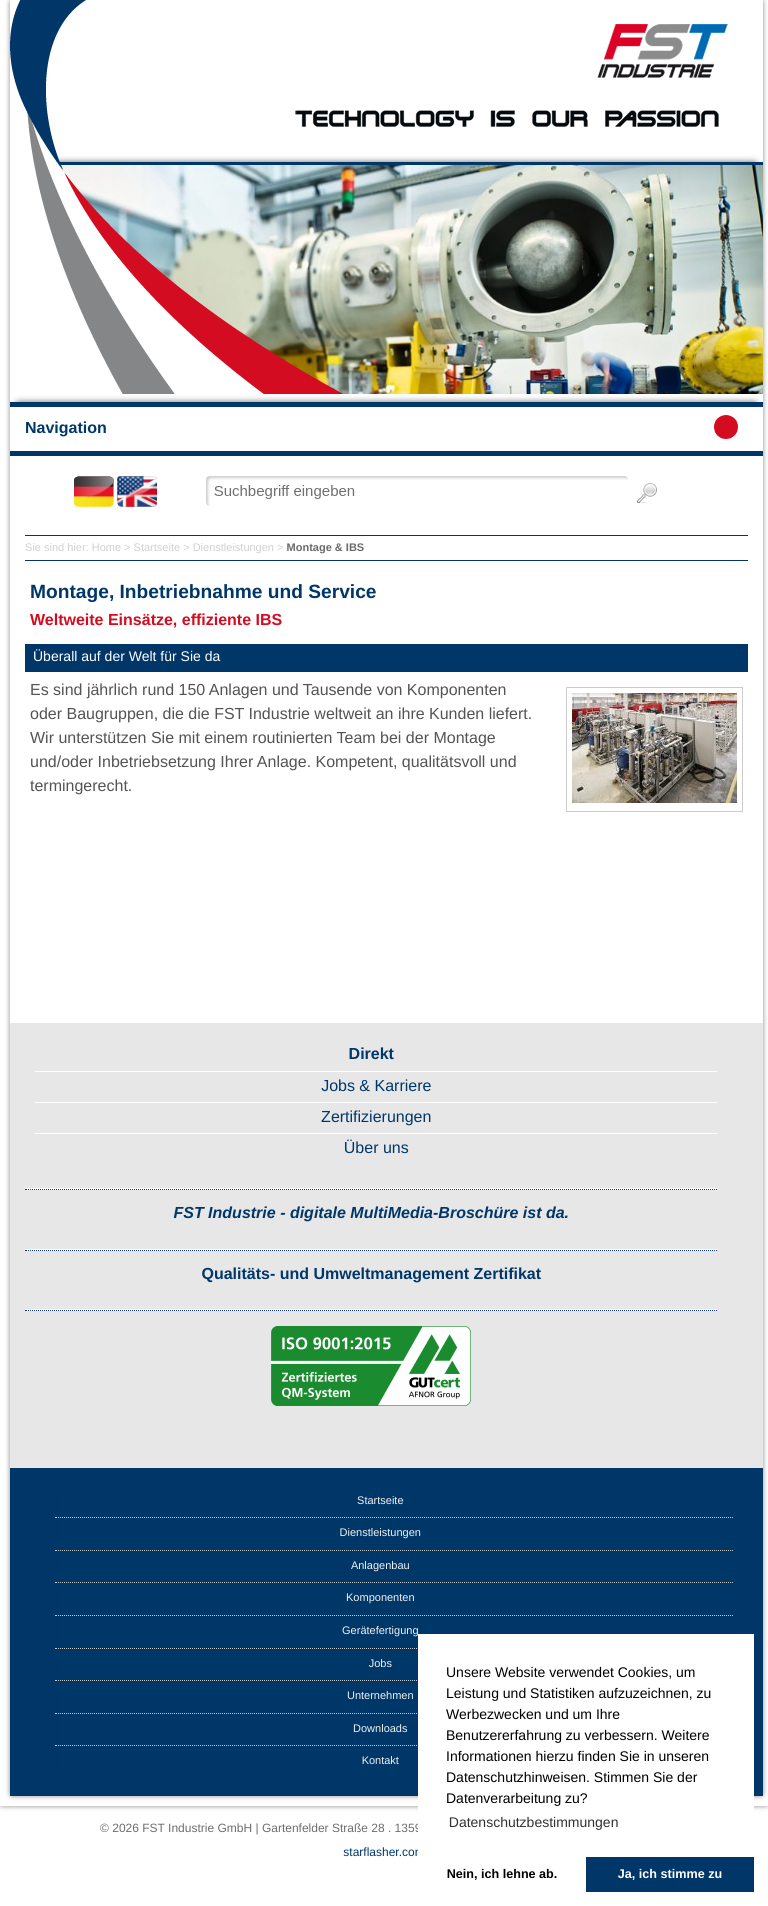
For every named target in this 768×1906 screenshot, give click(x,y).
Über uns (376, 1148)
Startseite (157, 548)
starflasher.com (383, 1852)
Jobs (380, 1664)
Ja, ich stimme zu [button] (670, 1874)
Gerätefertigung (380, 1631)
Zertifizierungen (376, 1117)
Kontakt (380, 1761)
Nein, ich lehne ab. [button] (502, 1874)
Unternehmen (380, 1696)
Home (106, 548)
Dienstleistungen (233, 548)
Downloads (380, 1729)
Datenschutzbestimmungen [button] (534, 1822)
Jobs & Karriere (376, 1086)
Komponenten (380, 1598)
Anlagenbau (380, 1566)
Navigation (381, 427)
